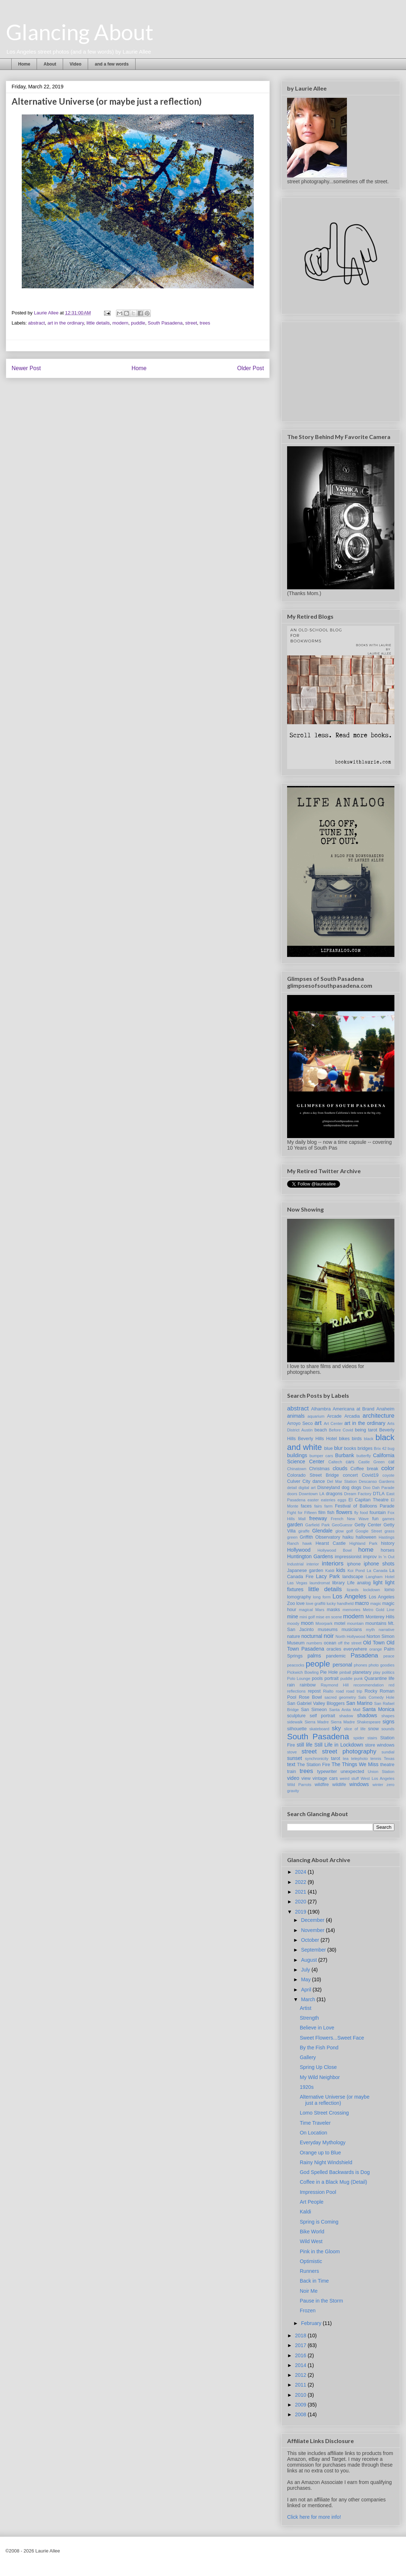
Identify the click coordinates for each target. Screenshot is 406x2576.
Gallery (308, 2057)
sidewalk (295, 1722)
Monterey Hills (379, 1616)
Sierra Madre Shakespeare (356, 1722)
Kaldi (329, 1570)
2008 (301, 2414)
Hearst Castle (330, 1543)
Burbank (344, 1455)
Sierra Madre (316, 1722)
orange (375, 1649)
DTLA (379, 1493)
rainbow (308, 1685)
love (300, 1603)
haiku (348, 1537)
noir (329, 1635)
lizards (353, 1590)
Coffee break (364, 1468)
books (350, 1448)
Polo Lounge (298, 1678)
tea (346, 1758)
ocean (330, 1642)
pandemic (336, 1656)
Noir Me (309, 2291)
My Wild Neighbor (320, 2077)
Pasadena (364, 1655)
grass (389, 1531)
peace (389, 1656)
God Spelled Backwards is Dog (335, 2172)
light (377, 1582)
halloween (366, 1537)
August (309, 1960)
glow (339, 1531)
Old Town (374, 1642)
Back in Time (314, 2281)
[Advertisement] (341, 370)
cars (350, 1461)
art (318, 1422)
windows (359, 1784)
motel (339, 1623)
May (306, 1979)
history (387, 1543)
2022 (301, 1882)
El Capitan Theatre (368, 1499)
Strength (309, 2018)
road (340, 1691)
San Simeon (314, 1709)
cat (391, 1461)
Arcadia (352, 1416)
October (310, 1940)
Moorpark (323, 1623)
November (313, 1930)
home (365, 1549)
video (293, 1778)
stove (292, 1752)
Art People (311, 2202)
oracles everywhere (347, 1649)
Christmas (319, 1468)
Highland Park (363, 1543)
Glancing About (79, 32)
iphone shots (379, 1564)
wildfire (322, 1784)
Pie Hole (329, 1672)
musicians (351, 1629)
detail (292, 1487)
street (191, 323)
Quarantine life (379, 1678)
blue (328, 1448)
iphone (354, 1564)
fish (331, 1512)
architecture (378, 1415)
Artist (305, 2008)
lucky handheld (340, 1603)
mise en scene (329, 1617)
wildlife (339, 1784)
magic (375, 1603)
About (50, 64)
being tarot (366, 1430)
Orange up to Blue (320, 2152)
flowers (344, 1512)
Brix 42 (380, 1448)
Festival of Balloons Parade (364, 1506)
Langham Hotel (380, 1577)
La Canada (377, 1570)
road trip (354, 1691)
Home (24, 64)
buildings (297, 1455)
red (391, 1685)
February (312, 2323)
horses (387, 1550)
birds (357, 1438)
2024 (301, 1872)
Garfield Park (317, 1525)
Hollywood (299, 1550)
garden (295, 1524)
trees (205, 323)
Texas (389, 1758)
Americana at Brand (353, 1409)
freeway (318, 1518)
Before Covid (341, 1430)
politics (388, 1672)
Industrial (295, 1564)
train (291, 1771)
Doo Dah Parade (378, 1487)
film (322, 1512)
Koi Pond (356, 1570)
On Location (313, 2133)
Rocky (371, 1691)
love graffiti (316, 1603)
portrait (331, 1678)
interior (313, 1564)
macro (362, 1603)
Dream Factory (357, 1494)
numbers (314, 1643)
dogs (356, 1487)
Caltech (335, 1462)
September (314, 1950)
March (308, 1999)
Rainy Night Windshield (326, 2162)
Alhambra (321, 1409)
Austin (306, 1430)
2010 (301, 2395)
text (291, 1764)
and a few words (111, 64)
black (368, 1439)
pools (317, 1678)
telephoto (359, 1758)
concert (350, 1475)
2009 (301, 2405)
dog (345, 1487)
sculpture (296, 1715)
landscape (352, 1576)
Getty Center (368, 1524)
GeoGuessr (342, 1525)
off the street (349, 1643)
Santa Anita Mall (344, 1709)
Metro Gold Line (378, 1609)
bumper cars (321, 1456)
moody (293, 1623)
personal (342, 1665)
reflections (296, 1691)
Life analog (359, 1582)
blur (338, 1448)
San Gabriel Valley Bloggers (316, 1703)
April (306, 1989)
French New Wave (350, 1519)
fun (375, 1518)
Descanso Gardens (376, 1481)
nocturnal (311, 1636)
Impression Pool (318, 2192)
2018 (301, 2335)
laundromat (320, 1583)
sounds (387, 1729)
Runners (309, 2271)
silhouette (297, 1728)
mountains (375, 1623)
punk (358, 1678)
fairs (318, 1506)
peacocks (295, 1665)
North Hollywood (350, 1636)
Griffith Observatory (320, 1537)
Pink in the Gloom (320, 2251)
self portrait (322, 1715)
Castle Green (371, 1462)
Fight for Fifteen (301, 1512)
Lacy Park (328, 1576)
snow (373, 1728)
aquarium (315, 1416)
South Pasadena (165, 323)
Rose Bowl (310, 1697)
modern (120, 323)
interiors (333, 1563)
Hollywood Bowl (335, 1550)
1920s (307, 2087)
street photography (349, 1751)
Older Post (250, 368)
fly (356, 1512)
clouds (340, 1468)
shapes (387, 1716)
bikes (344, 1438)
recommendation (368, 1685)
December (313, 1920)
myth (370, 1629)
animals (295, 1416)
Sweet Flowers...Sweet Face (332, 2038)
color (387, 1468)
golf (349, 1531)
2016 (301, 2355)
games (388, 1519)
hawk (307, 1543)
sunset (294, 1758)
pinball (345, 1672)
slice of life (355, 1729)
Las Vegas (297, 1583)
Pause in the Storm (321, 2301)
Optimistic (311, 2261)
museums (328, 1629)
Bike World (312, 2231)
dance (318, 1481)
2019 (301, 1912)
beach (320, 1430)
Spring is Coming (319, 2222)
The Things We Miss (355, 1764)
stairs (372, 1738)
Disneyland (328, 1487)
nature (293, 1636)
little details (97, 323)
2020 (301, 1901)
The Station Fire (313, 1764)
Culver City (298, 1481)
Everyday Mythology (322, 2142)
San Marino (359, 1703)
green (292, 1537)
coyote (388, 1475)
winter (377, 1784)
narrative (386, 1629)
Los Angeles (349, 1596)
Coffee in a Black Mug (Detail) (333, 2182)
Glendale (322, 1531)
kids (340, 1570)
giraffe (304, 1531)
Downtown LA (311, 1494)
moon (307, 1623)
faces (306, 1506)
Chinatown (296, 1469)
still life (304, 1745)
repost (314, 1691)
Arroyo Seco (300, 1423)
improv (370, 1556)
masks (333, 1609)
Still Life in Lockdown (338, 1745)
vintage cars (325, 1778)
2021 (301, 1892)
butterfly (363, 1456)
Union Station (381, 1771)
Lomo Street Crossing (324, 2113)
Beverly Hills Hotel (317, 1438)
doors (292, 1494)
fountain (377, 1512)
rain (291, 1685)
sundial (388, 1752)
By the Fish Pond (319, 2047)
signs (388, 1721)
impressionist (348, 1556)
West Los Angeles (377, 1778)
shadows (367, 1715)
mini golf (307, 1617)
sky (336, 1728)
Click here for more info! (314, 2517)
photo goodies (381, 1665)
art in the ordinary (65, 323)
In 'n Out (386, 1557)
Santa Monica (378, 1709)
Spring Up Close (318, 2067)
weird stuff (349, 1778)
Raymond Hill (335, 1685)
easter (313, 1500)
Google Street (368, 1531)
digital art (307, 1487)
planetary (362, 1672)
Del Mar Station (342, 1481)
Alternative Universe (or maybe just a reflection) (334, 2100)
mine (292, 1616)
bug (391, 1448)
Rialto (328, 1691)
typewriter (327, 1771)
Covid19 (370, 1475)
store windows (379, 1745)
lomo (389, 1589)
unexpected (352, 1771)
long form (322, 1597)
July (306, 1970)
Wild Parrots (299, 1784)
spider (358, 1738)
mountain (355, 1623)
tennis (375, 1758)
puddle (138, 323)
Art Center (333, 1423)
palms (314, 1656)
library (338, 1582)
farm (328, 1506)
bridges (364, 1448)
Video (75, 64)
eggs (341, 1500)
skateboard (319, 1729)
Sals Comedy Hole (376, 1697)
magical (306, 1609)
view (305, 1778)
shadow (346, 1716)
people (318, 1663)
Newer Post (26, 368)
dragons (334, 1493)
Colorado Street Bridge (313, 1475)
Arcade (334, 1416)
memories (351, 1609)
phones (360, 1665)
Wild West (311, 2241)
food (364, 1512)
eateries (328, 1500)
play (377, 1672)
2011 (301, 2385)
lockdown (371, 1590)
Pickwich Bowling (303, 1672)
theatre (387, 1764)
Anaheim (385, 1409)
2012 (301, 2375)
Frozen (308, 2310)
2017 (301, 2345)
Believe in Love (317, 2028)
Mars (319, 1609)
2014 (301, 2365)
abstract (36, 323)
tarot (335, 1758)
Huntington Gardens (310, 1556)
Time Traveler (315, 2123)
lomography (299, 1596)
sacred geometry (340, 1697)
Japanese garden (305, 1570)
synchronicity (316, 1758)
